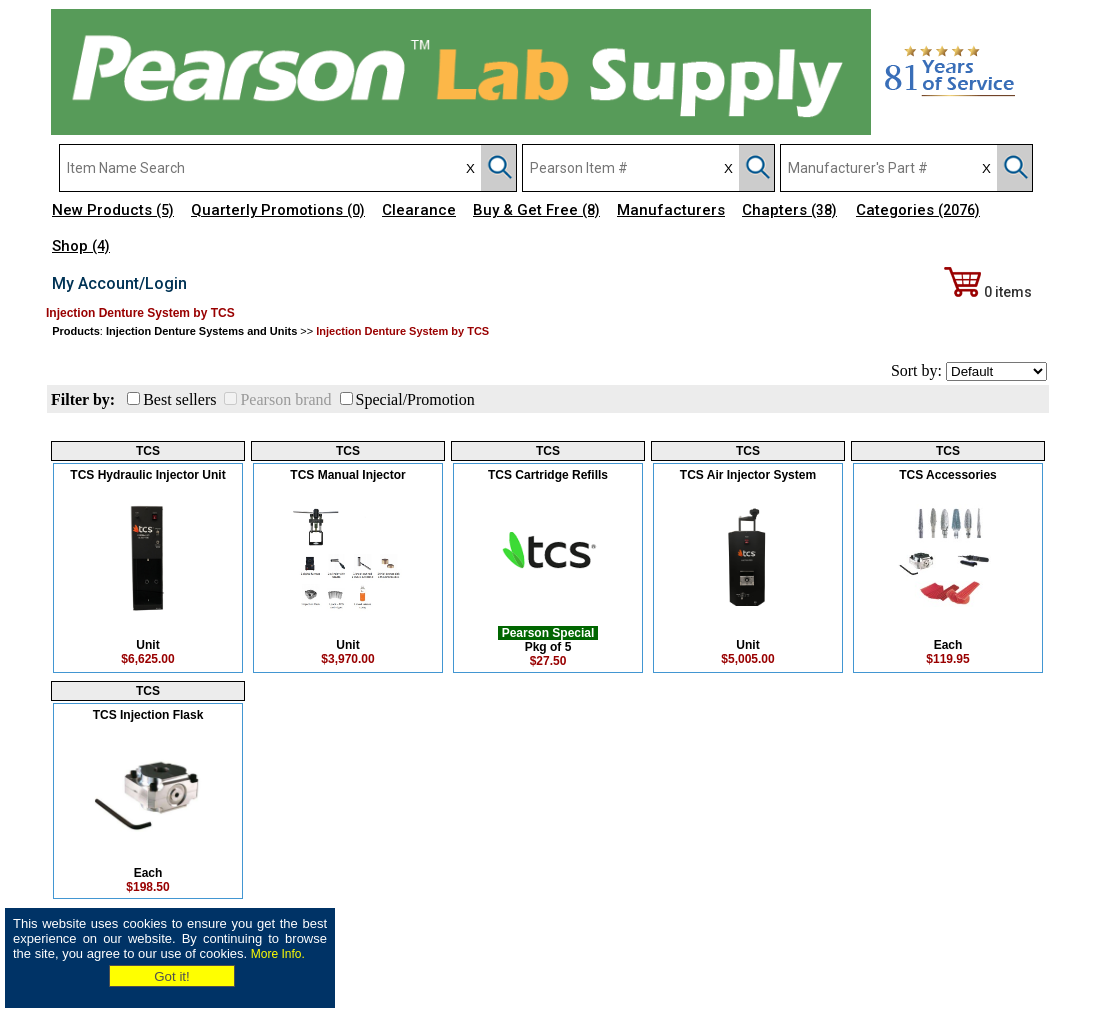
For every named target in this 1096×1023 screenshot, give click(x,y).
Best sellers (179, 399)
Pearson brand (285, 399)
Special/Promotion (415, 399)
